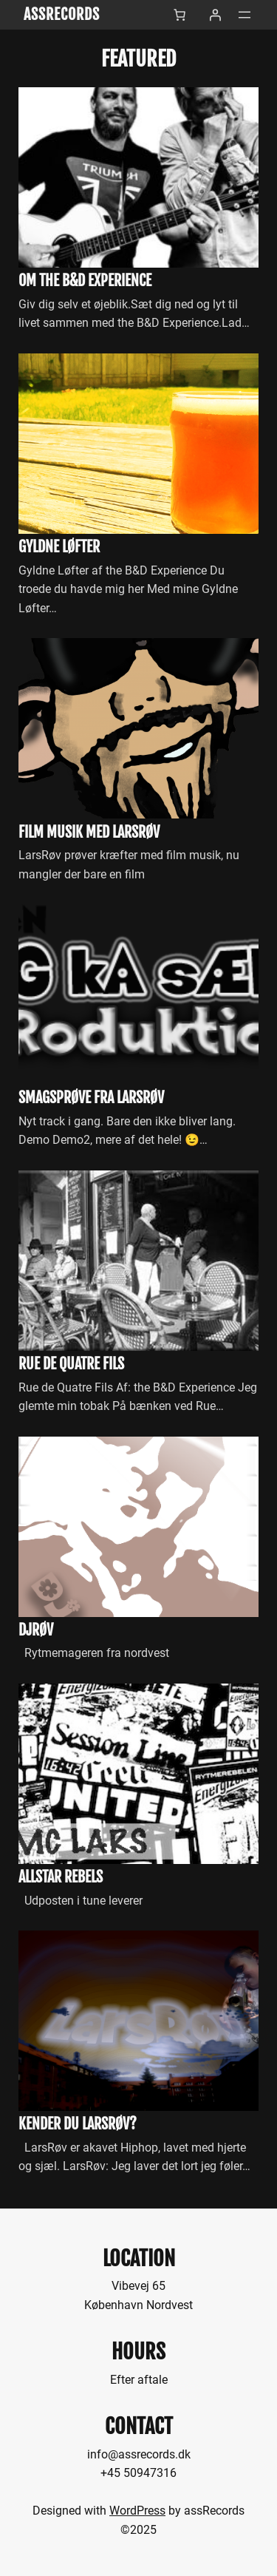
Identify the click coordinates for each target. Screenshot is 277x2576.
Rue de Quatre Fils (71, 1364)
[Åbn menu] (244, 15)
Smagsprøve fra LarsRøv (91, 1098)
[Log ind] (215, 15)
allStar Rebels (60, 1877)
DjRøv (35, 1630)
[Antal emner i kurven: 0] (179, 15)
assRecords (62, 14)
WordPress (137, 2511)
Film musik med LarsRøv (89, 832)
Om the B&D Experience (84, 281)
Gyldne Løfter (59, 547)
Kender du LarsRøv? (77, 2124)
